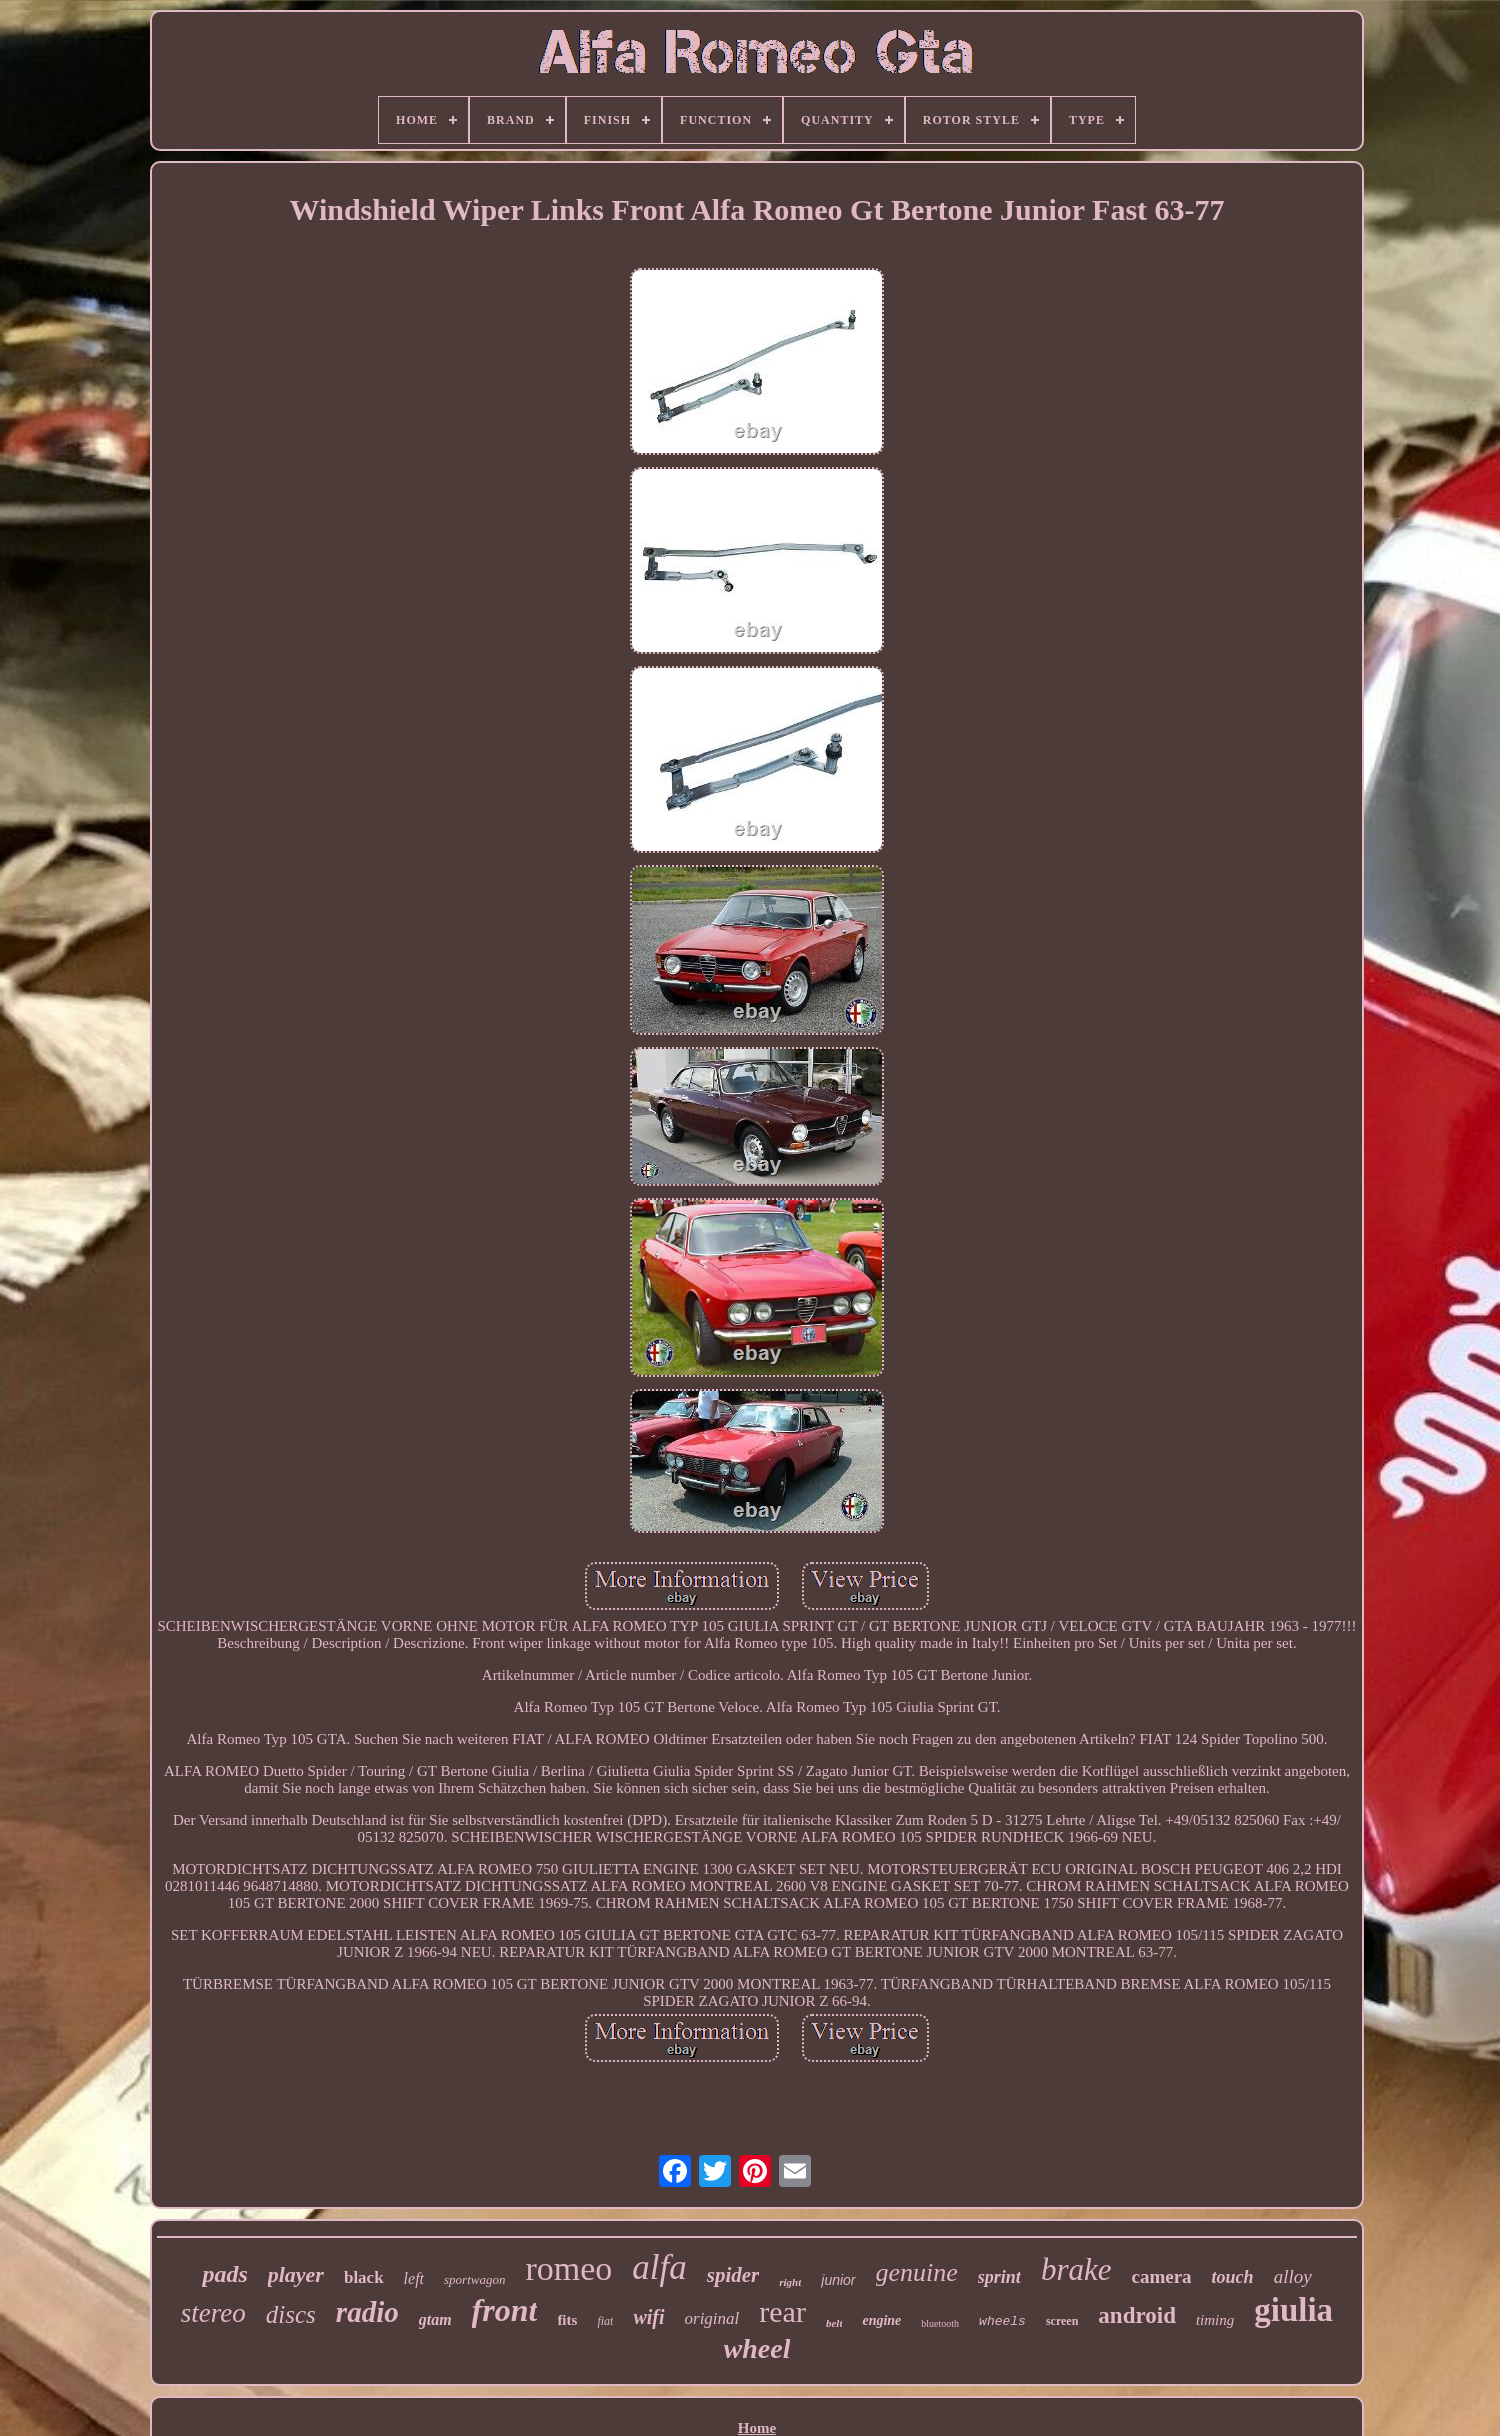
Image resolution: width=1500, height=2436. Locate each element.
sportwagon (474, 2279)
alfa (659, 2267)
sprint (999, 2277)
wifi (648, 2317)
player (296, 2274)
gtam (435, 2319)
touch (1233, 2277)
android (1137, 2315)
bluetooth (940, 2323)
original (712, 2318)
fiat (605, 2321)
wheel (757, 2348)
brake (1076, 2269)
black (364, 2277)
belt (834, 2323)
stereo (213, 2313)
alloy (1293, 2276)
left (414, 2278)
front (505, 2310)
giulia (1293, 2310)
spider (733, 2275)
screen (1062, 2321)
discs (291, 2314)
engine (881, 2320)
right (790, 2282)
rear (782, 2311)
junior (838, 2280)
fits (567, 2320)
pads (224, 2274)
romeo (568, 2268)
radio (367, 2312)
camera (1161, 2276)
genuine (917, 2272)
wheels (1002, 2321)
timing (1215, 2320)
